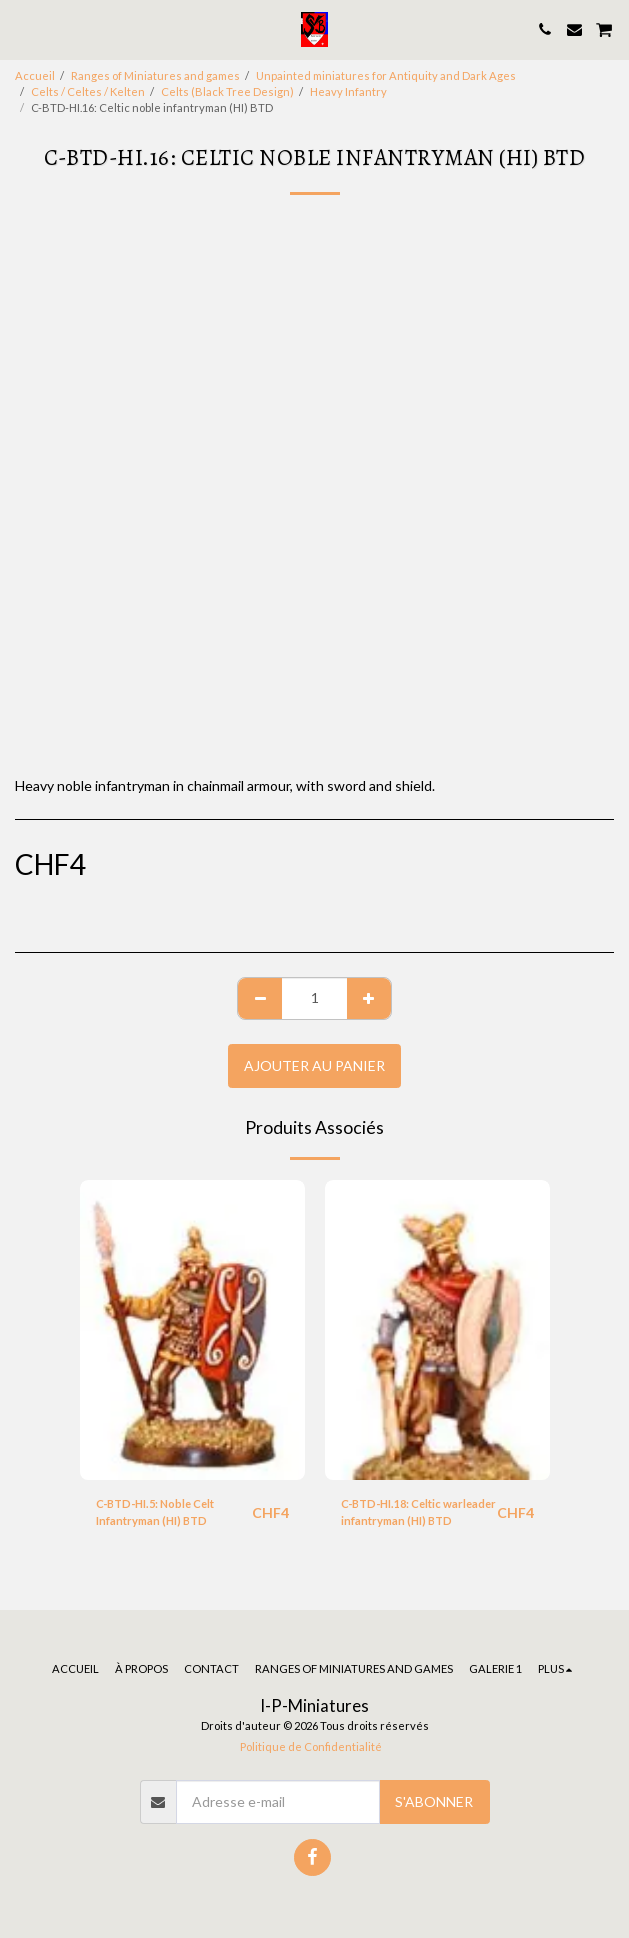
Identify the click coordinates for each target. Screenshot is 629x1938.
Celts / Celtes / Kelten (88, 91)
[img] (192, 1330)
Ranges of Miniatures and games (155, 75)
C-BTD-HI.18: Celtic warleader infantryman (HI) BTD (418, 1512)
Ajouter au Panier (314, 1065)
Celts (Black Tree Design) (227, 91)
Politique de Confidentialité (311, 1746)
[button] (22, 29)
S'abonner (434, 1801)
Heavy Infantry (348, 91)
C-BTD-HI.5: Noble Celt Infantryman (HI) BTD (155, 1512)
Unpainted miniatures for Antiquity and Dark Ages (386, 75)
